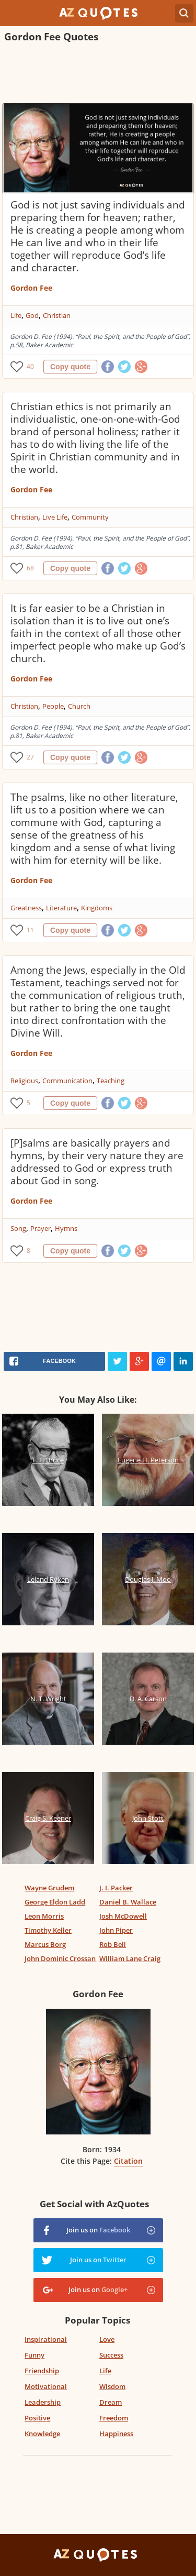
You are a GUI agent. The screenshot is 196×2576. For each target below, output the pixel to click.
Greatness (26, 907)
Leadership (43, 2402)
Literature (61, 907)
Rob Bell (112, 1944)
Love (106, 2339)
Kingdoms (96, 907)
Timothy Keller (48, 1930)
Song (18, 1228)
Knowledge (42, 2433)
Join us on (98, 2229)
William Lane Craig (129, 1958)
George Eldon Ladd (55, 1902)
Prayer (40, 1228)
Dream (110, 2402)
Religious (24, 1080)
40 (30, 366)
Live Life (54, 517)
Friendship (42, 2370)
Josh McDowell (123, 1916)
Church (79, 706)
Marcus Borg (45, 1944)
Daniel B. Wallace (127, 1902)
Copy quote (70, 366)
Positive (37, 2418)
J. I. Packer (116, 1887)
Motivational (46, 2386)
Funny (34, 2355)
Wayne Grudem (49, 1887)
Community (90, 517)
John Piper (116, 1930)
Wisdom (112, 2386)
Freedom (113, 2418)
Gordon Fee (31, 288)
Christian (57, 315)
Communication (67, 1080)
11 (30, 930)
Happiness (116, 2433)
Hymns (66, 1228)
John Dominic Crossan (60, 1958)
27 (30, 757)
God (32, 315)
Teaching (110, 1080)
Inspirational (46, 2339)
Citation (128, 2161)
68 (30, 568)
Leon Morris (44, 1916)
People (53, 706)
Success (111, 2355)
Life (15, 315)
